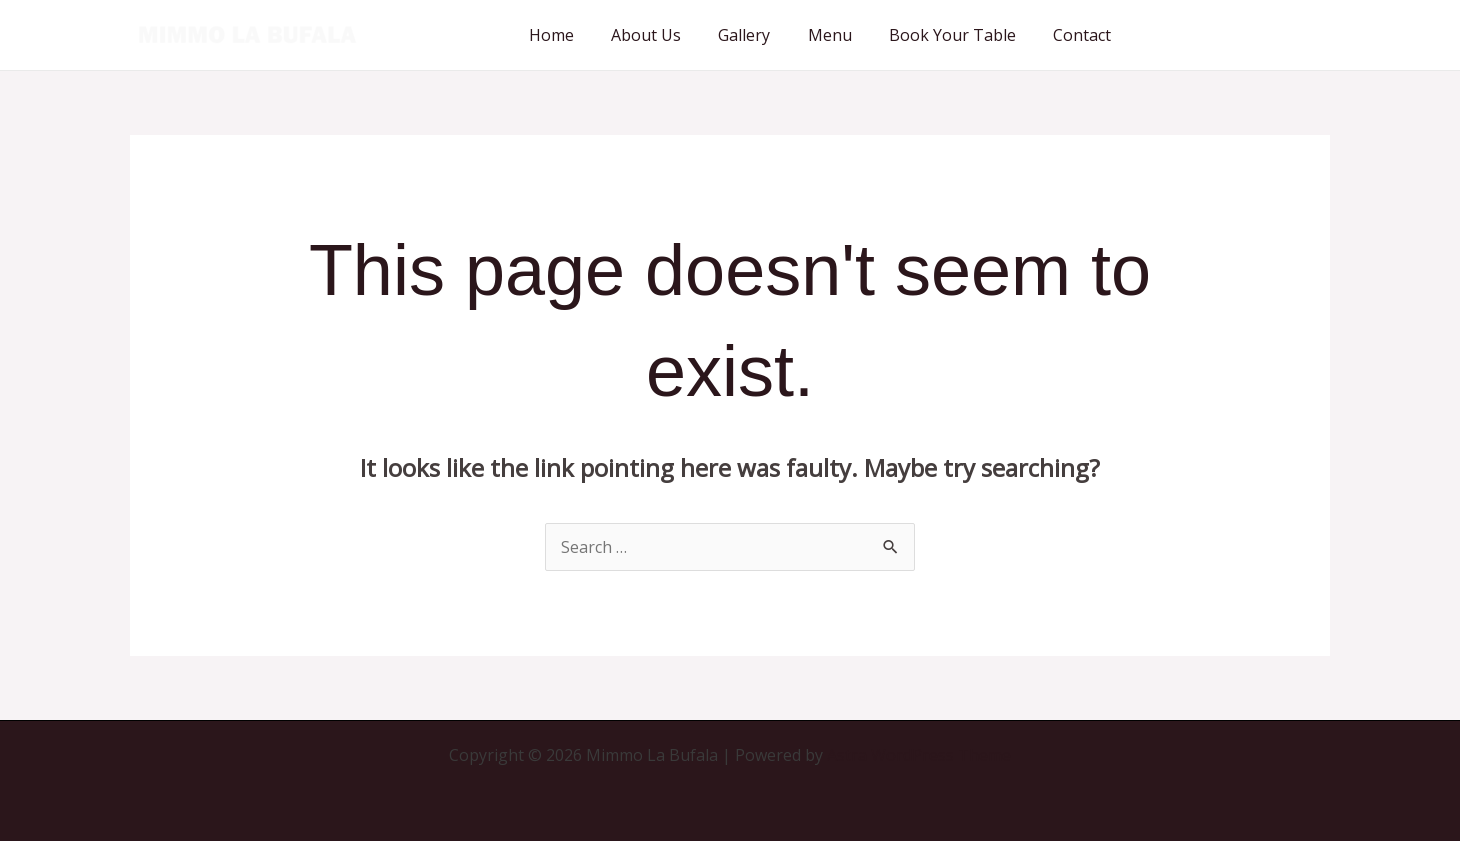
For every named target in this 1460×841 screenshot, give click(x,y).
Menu (843, 35)
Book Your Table (960, 35)
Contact (1085, 35)
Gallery (763, 35)
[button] (1240, 35)
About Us (670, 35)
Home (580, 35)
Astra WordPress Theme (919, 755)
